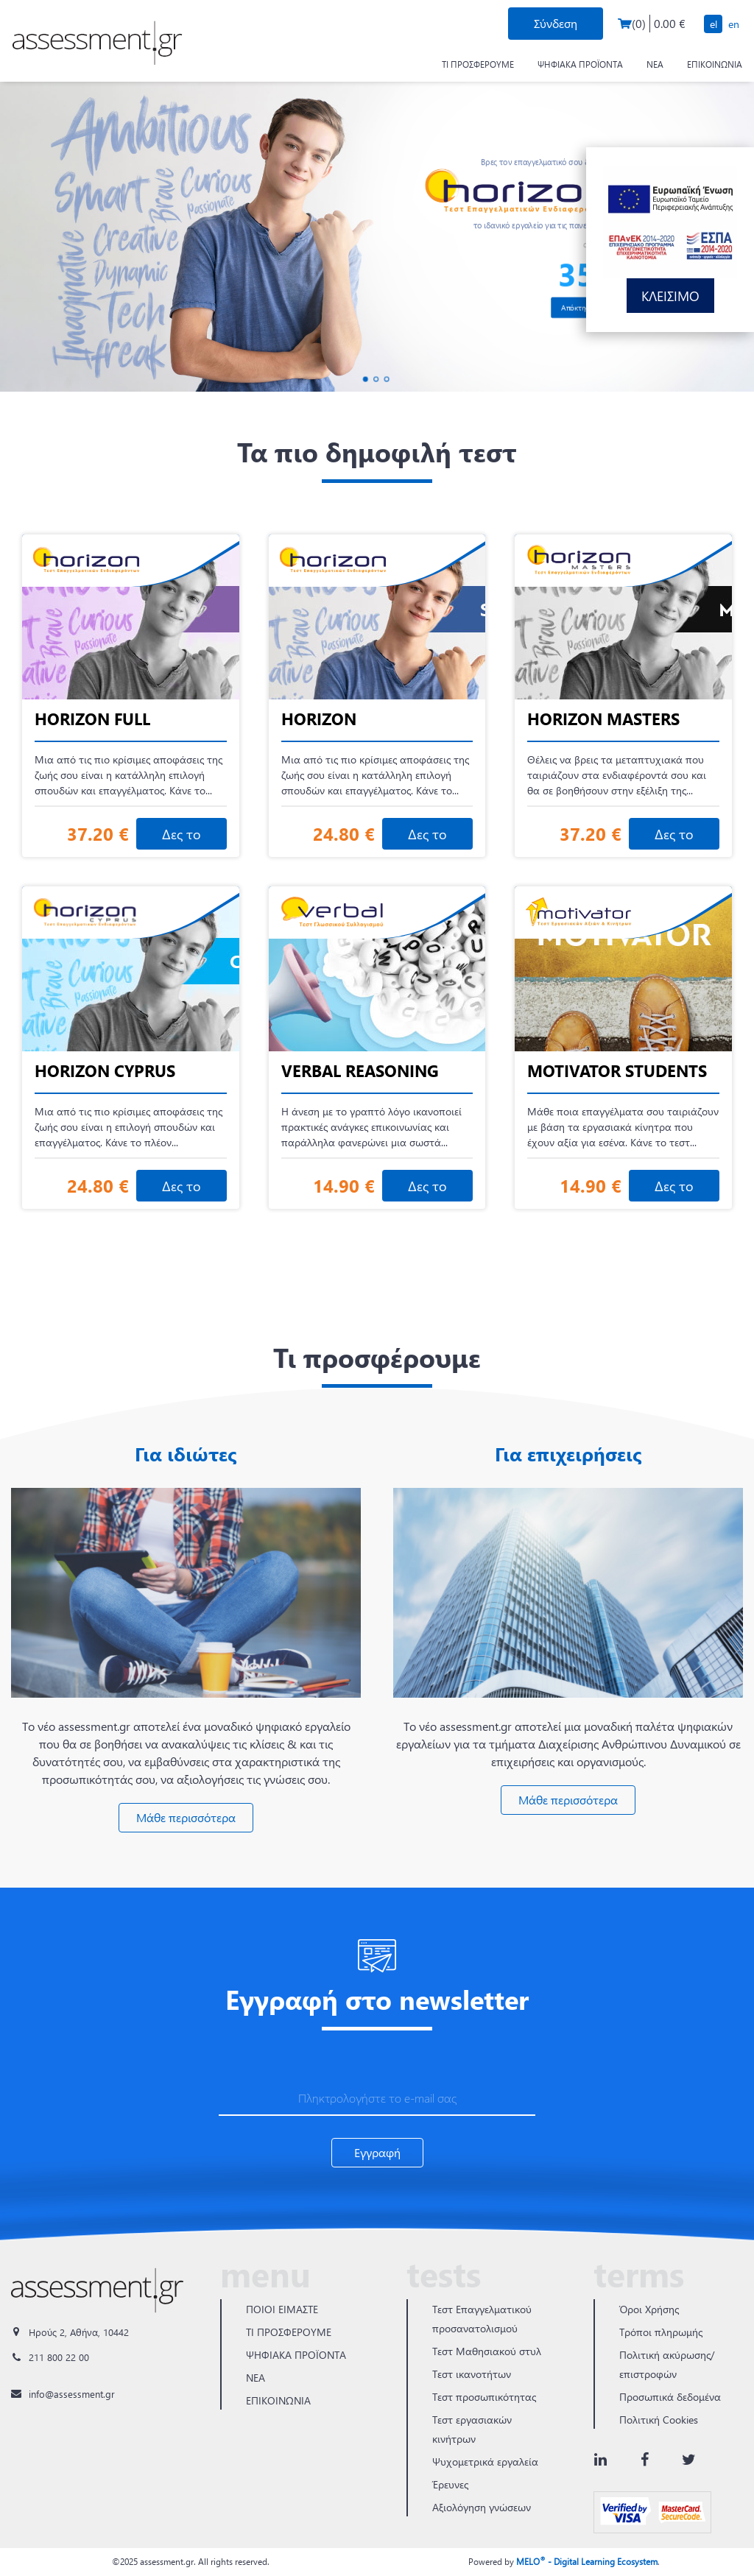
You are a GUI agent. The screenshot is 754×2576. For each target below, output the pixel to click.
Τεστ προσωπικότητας (484, 2397)
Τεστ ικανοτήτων (471, 2374)
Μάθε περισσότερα (186, 1817)
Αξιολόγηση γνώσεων (481, 2507)
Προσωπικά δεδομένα (670, 2397)
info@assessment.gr (72, 2394)
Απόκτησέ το (581, 307)
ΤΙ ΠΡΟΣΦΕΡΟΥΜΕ (478, 64)
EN (733, 24)
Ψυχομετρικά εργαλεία (485, 2462)
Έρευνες (450, 2484)
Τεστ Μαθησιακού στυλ (486, 2351)
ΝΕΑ (654, 64)
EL (713, 24)
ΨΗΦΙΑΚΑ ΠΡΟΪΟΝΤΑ (580, 64)
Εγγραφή (377, 2152)
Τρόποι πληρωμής (660, 2332)
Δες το (181, 834)
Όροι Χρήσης (649, 2309)
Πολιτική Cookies (658, 2420)
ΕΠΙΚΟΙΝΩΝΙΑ (714, 64)
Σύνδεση (555, 23)
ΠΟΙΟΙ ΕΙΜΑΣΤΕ (282, 2309)
